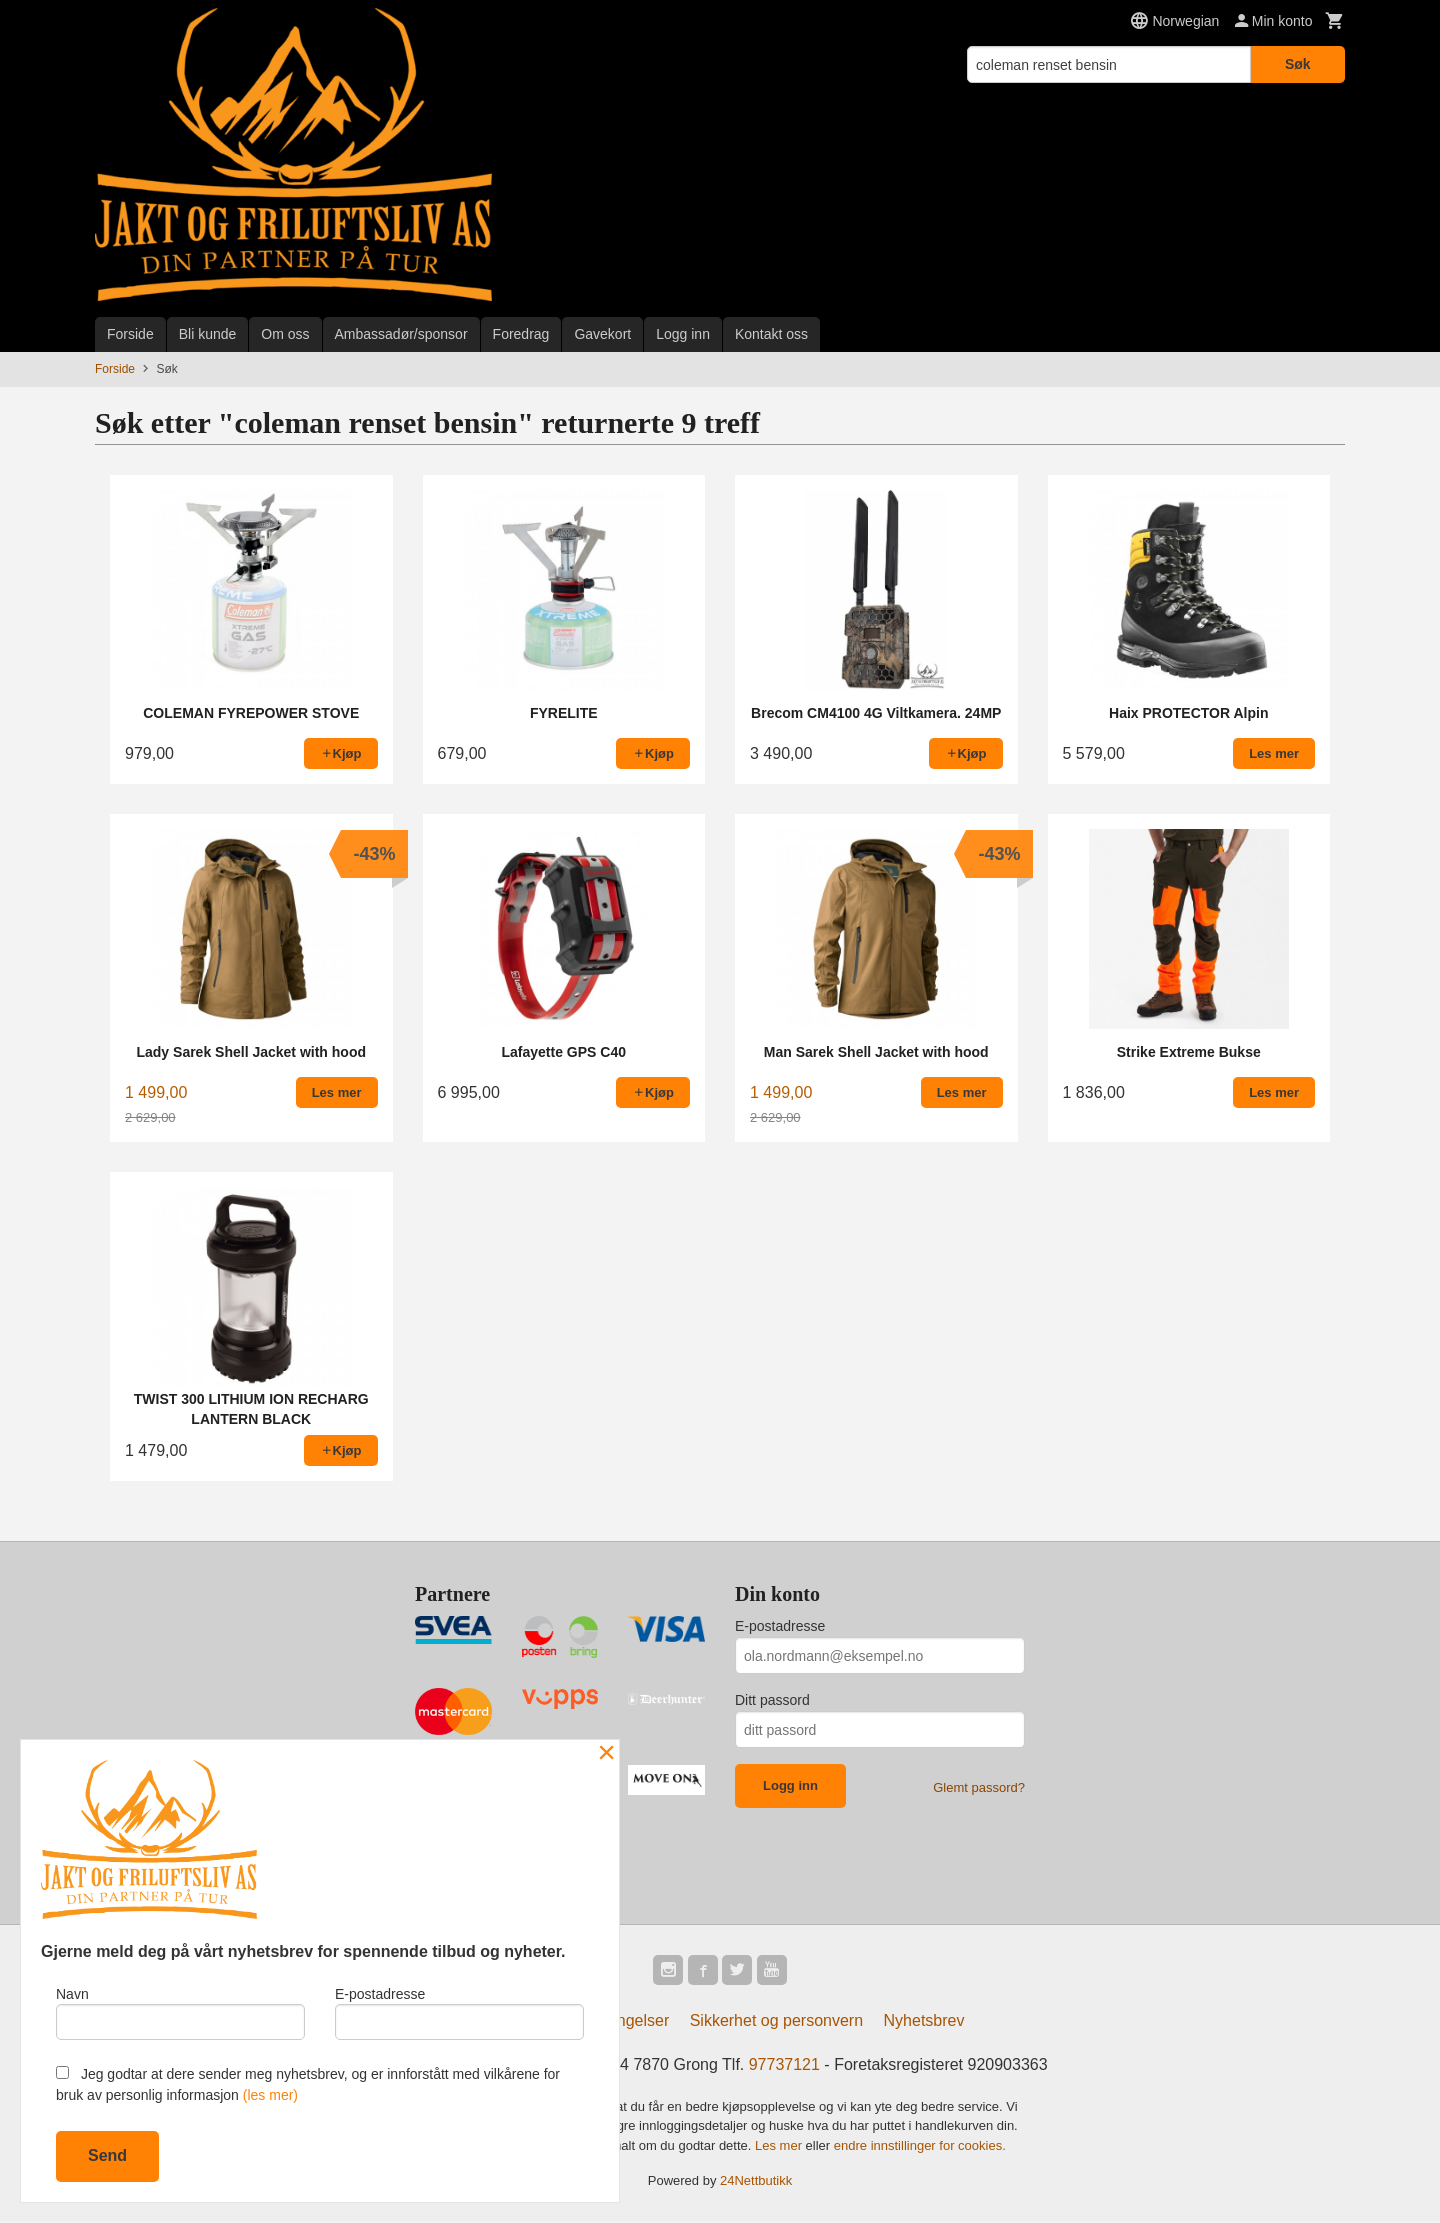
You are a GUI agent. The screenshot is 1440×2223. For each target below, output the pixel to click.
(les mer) (270, 2095)
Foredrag (521, 334)
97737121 (784, 2066)
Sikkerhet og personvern (776, 2022)
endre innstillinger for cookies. (920, 2147)
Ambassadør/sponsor (401, 334)
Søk (1298, 64)
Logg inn (683, 334)
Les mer (780, 2147)
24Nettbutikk (756, 2182)
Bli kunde (208, 334)
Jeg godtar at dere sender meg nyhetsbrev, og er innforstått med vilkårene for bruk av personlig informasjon (308, 2084)
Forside (130, 334)
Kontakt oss (771, 334)
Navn (180, 2011)
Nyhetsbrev (924, 2022)
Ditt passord (772, 1700)
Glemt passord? (979, 1787)
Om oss (285, 334)
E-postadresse (780, 1626)
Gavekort (602, 334)
